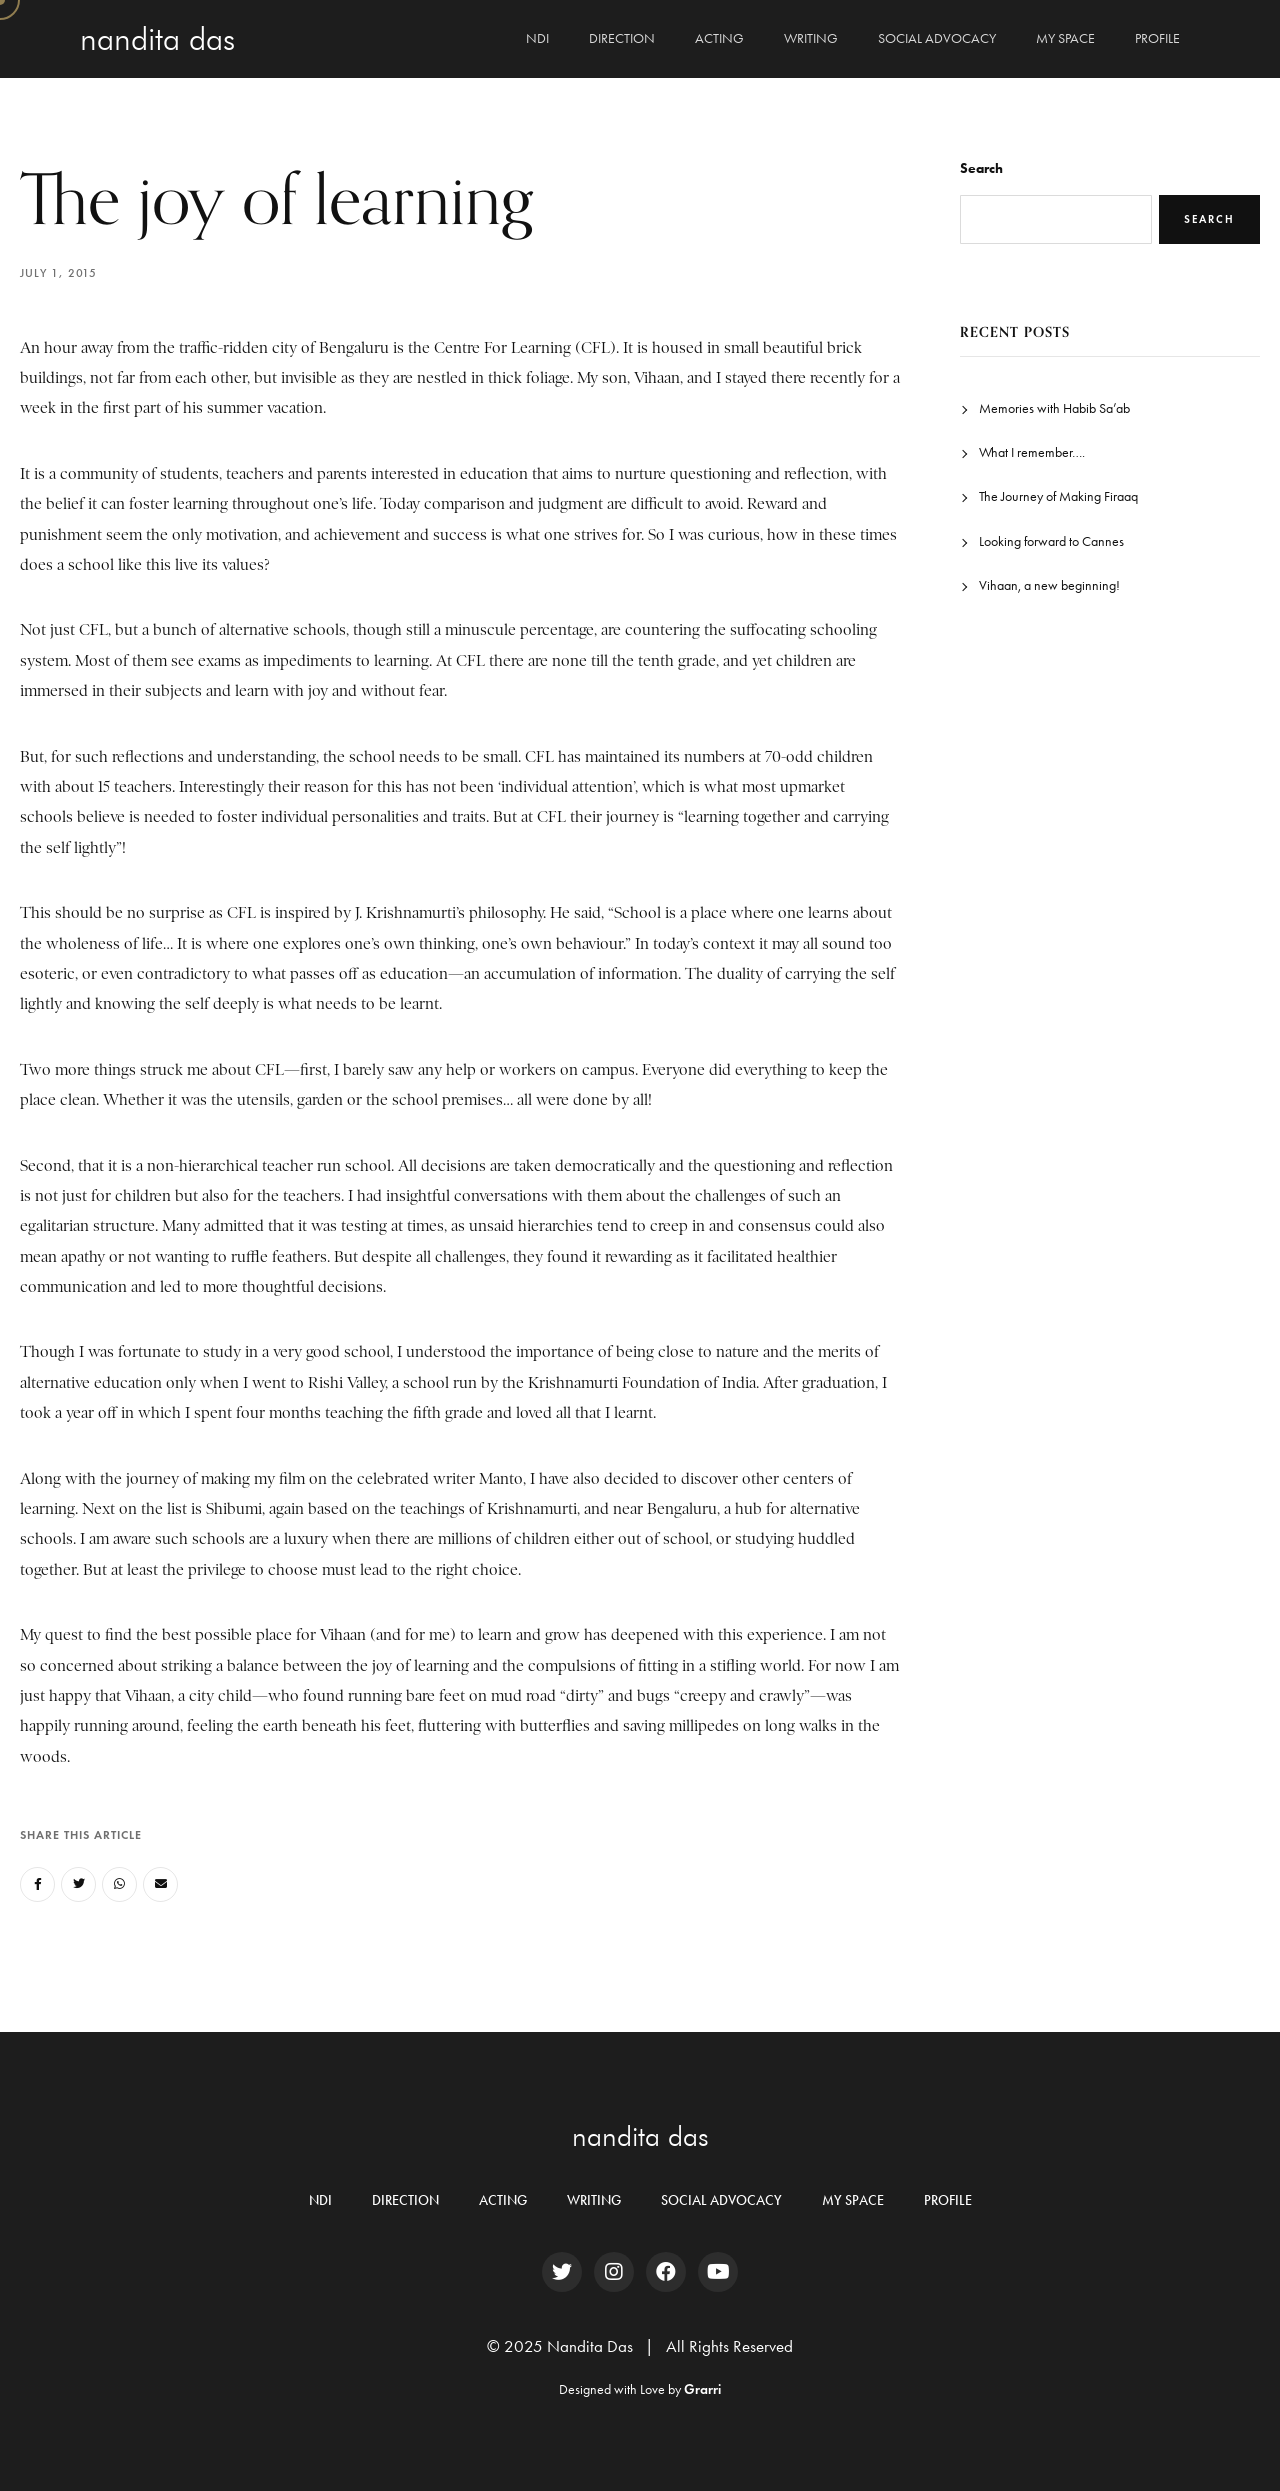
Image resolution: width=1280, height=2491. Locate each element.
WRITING (811, 38)
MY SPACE (1065, 38)
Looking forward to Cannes (1051, 541)
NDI (537, 38)
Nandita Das (157, 38)
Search (981, 168)
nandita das (640, 2136)
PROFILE (1157, 38)
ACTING (719, 38)
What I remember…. (1032, 452)
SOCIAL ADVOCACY (937, 38)
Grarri (702, 2389)
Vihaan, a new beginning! (1049, 585)
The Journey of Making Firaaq (1058, 496)
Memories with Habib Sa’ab (1054, 408)
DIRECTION (622, 38)
